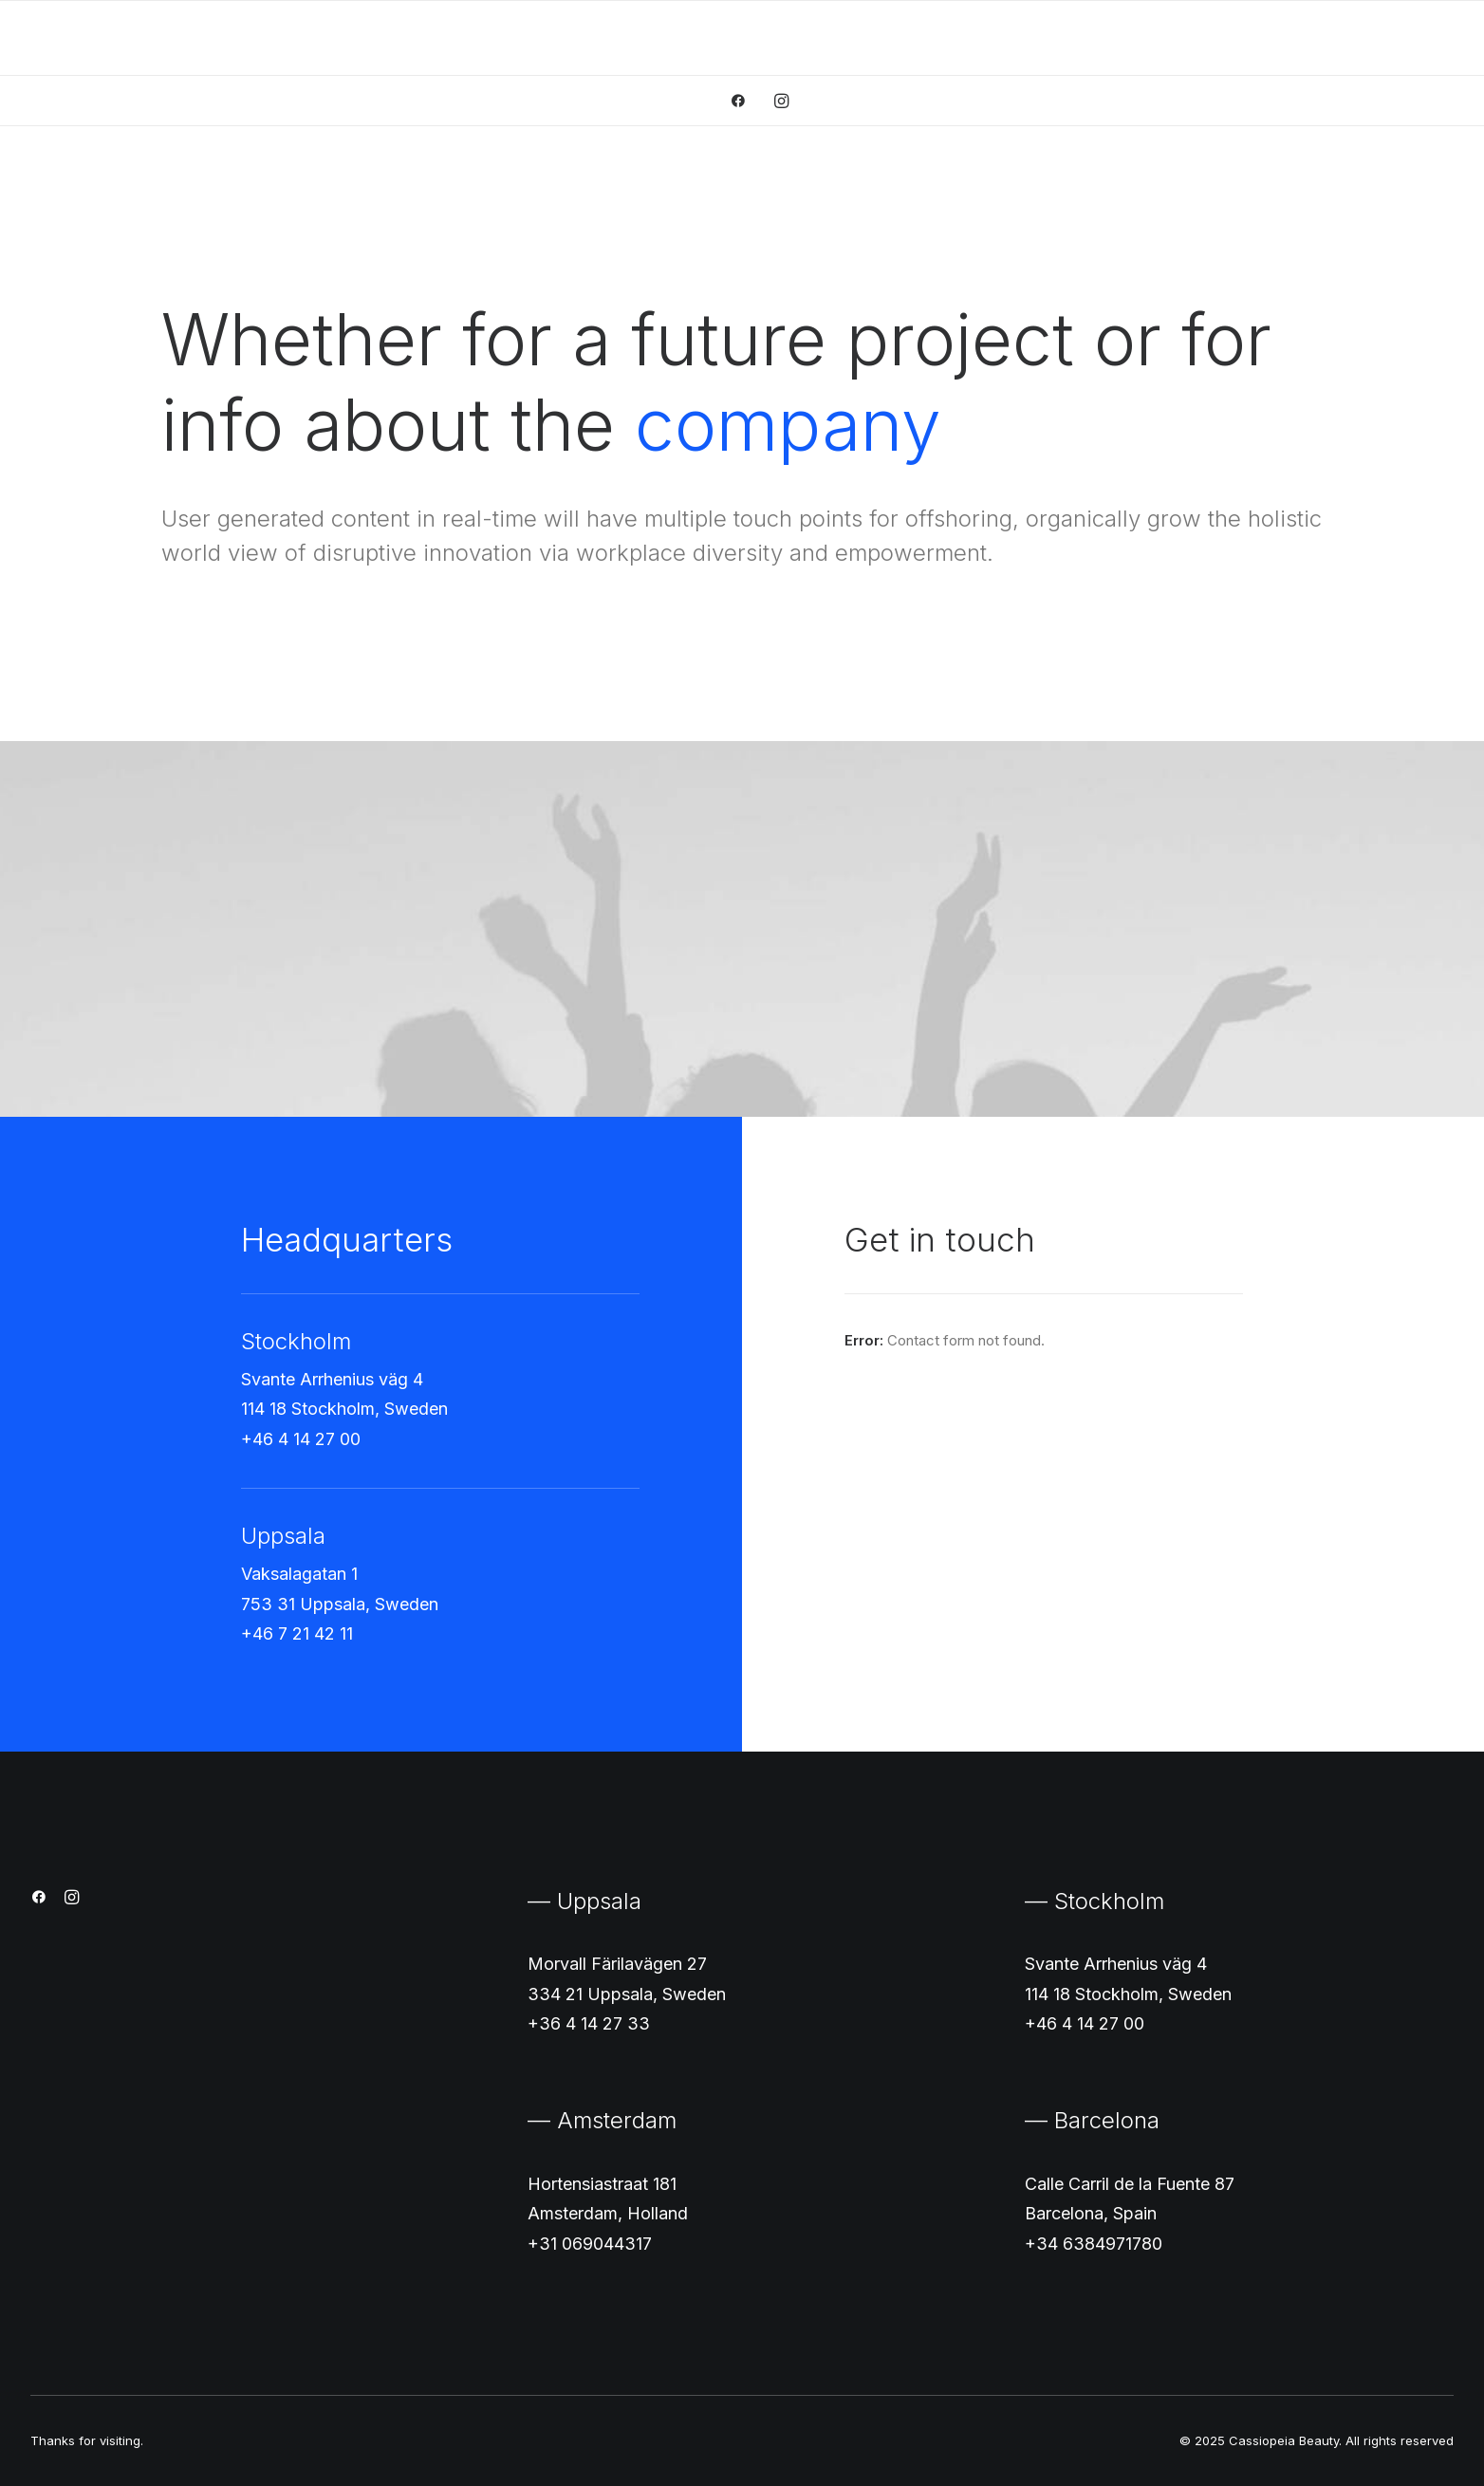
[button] (744, 100)
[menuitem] (744, 100)
